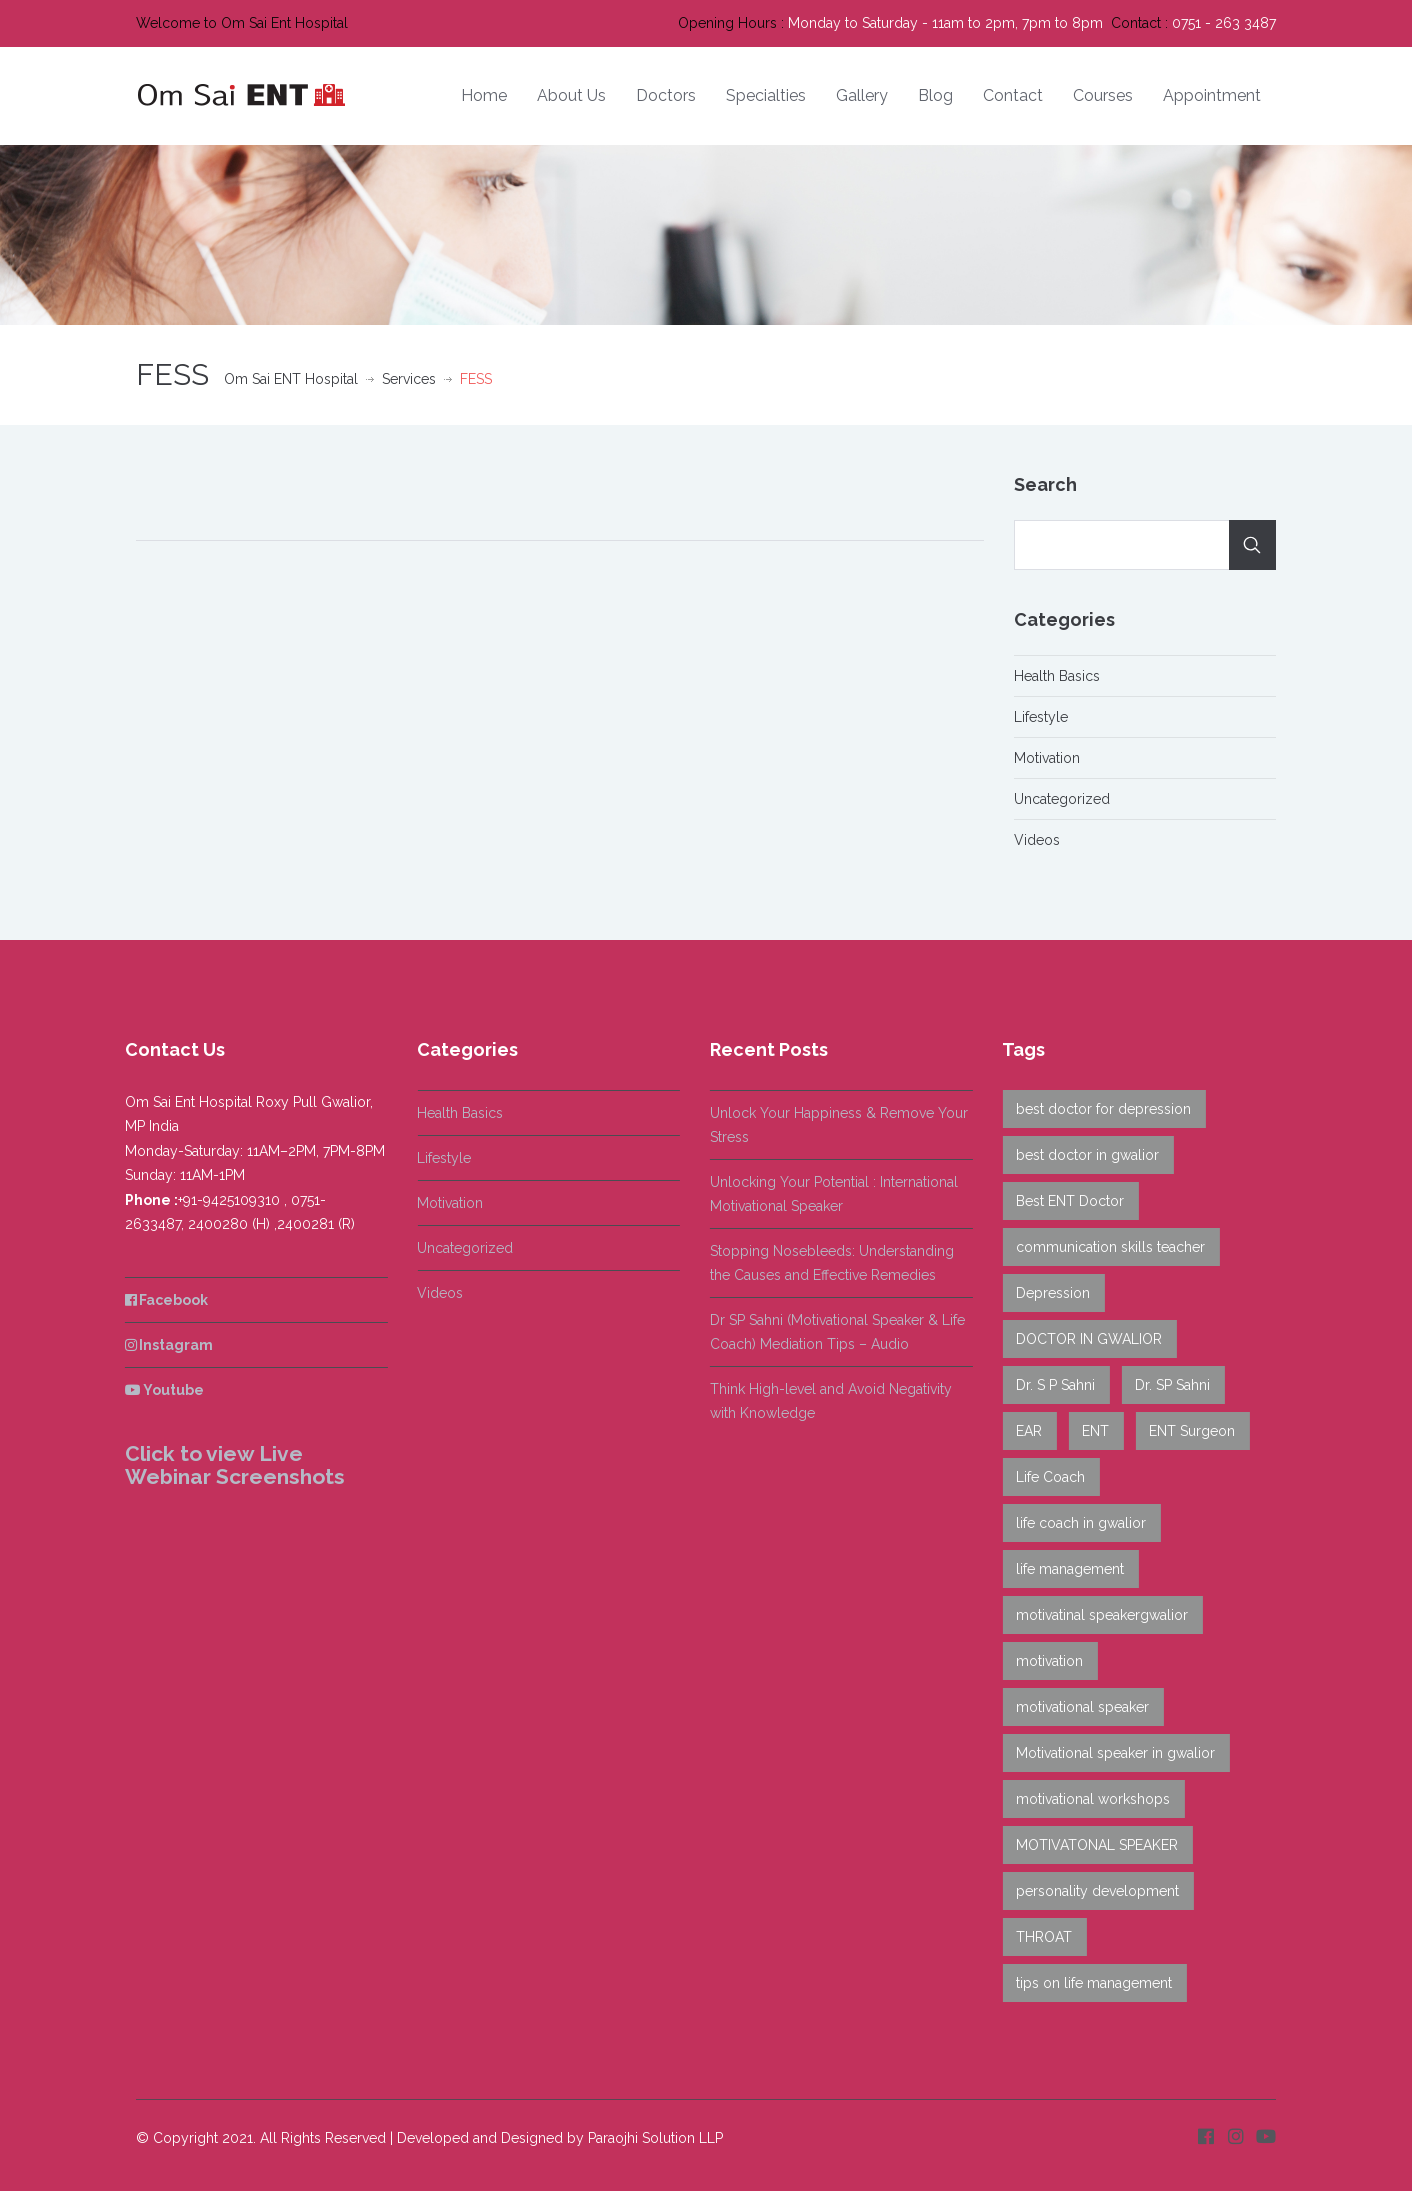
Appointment (1212, 95)
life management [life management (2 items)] (1063, 1569)
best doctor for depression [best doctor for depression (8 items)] (1096, 1109)
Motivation (1047, 758)
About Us (571, 95)
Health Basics (1057, 676)
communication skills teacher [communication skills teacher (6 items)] (1103, 1247)
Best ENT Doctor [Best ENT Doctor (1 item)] (1063, 1201)
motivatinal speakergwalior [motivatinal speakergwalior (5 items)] (1095, 1615)
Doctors (666, 95)
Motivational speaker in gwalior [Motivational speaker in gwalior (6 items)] (1108, 1753)
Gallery (862, 95)
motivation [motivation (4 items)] (1042, 1661)
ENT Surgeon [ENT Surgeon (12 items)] (1185, 1431)
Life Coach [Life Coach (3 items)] (1043, 1477)
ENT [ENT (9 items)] (1088, 1431)
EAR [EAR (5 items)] (1022, 1431)
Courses (1103, 95)
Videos (1037, 840)
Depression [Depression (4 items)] (1046, 1293)
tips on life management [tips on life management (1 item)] (1087, 1983)
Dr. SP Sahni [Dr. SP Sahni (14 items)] (1165, 1385)
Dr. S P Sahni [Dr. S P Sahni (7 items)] (1048, 1385)
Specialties (766, 95)
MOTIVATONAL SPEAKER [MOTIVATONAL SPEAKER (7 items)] (1090, 1845)
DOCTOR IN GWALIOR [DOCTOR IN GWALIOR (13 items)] (1082, 1339)
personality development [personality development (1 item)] (1090, 1891)
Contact (1013, 95)
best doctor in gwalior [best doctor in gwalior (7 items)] (1080, 1155)
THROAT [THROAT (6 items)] (1037, 1937)
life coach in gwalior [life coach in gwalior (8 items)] (1074, 1523)
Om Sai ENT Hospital (291, 379)
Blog (935, 95)
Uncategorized (1062, 799)
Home (484, 95)
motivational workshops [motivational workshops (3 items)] (1086, 1799)
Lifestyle (1041, 717)
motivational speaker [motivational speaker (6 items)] (1075, 1707)
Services (409, 379)
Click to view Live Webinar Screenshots (227, 1465)
